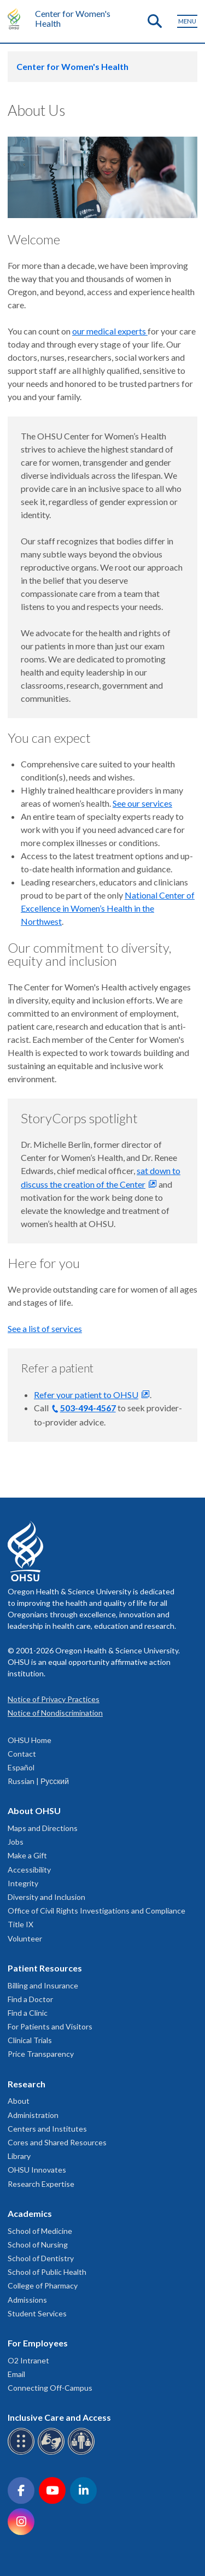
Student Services (37, 2313)
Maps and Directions (43, 1828)
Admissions (27, 2299)
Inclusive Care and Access (59, 2417)
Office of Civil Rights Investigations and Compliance (96, 1910)
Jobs (16, 1841)
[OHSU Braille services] (23, 2452)
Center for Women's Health (72, 18)
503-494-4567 (88, 1408)
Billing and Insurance (43, 1985)
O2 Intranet (28, 2360)
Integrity (23, 1883)
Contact (22, 1753)
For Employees (38, 2343)
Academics (30, 2213)
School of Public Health (47, 2271)
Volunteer (25, 1938)
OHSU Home (29, 1740)
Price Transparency (41, 2053)
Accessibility (29, 1869)
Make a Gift (27, 1855)
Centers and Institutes (47, 2128)
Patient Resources (45, 1968)
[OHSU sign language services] (53, 2452)
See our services (142, 803)
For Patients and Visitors (50, 2026)
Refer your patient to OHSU (86, 1394)
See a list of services (45, 1328)
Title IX (20, 1924)
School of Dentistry (41, 2258)
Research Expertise (41, 2183)
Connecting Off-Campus (50, 2387)
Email (16, 2374)
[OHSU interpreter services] (83, 2452)
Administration (33, 2115)
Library (19, 2156)
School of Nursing (38, 2244)
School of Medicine (40, 2230)
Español (21, 1767)
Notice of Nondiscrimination (55, 1712)
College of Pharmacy (43, 2285)
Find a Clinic (28, 2012)
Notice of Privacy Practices (53, 1699)
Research (26, 2084)
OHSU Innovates (37, 2169)
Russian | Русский (38, 1781)
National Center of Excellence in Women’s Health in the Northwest (108, 908)
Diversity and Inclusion (46, 1897)
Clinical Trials (30, 2040)
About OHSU (34, 1810)
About (19, 2100)
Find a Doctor (30, 1999)
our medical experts (110, 331)
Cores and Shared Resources (57, 2142)
